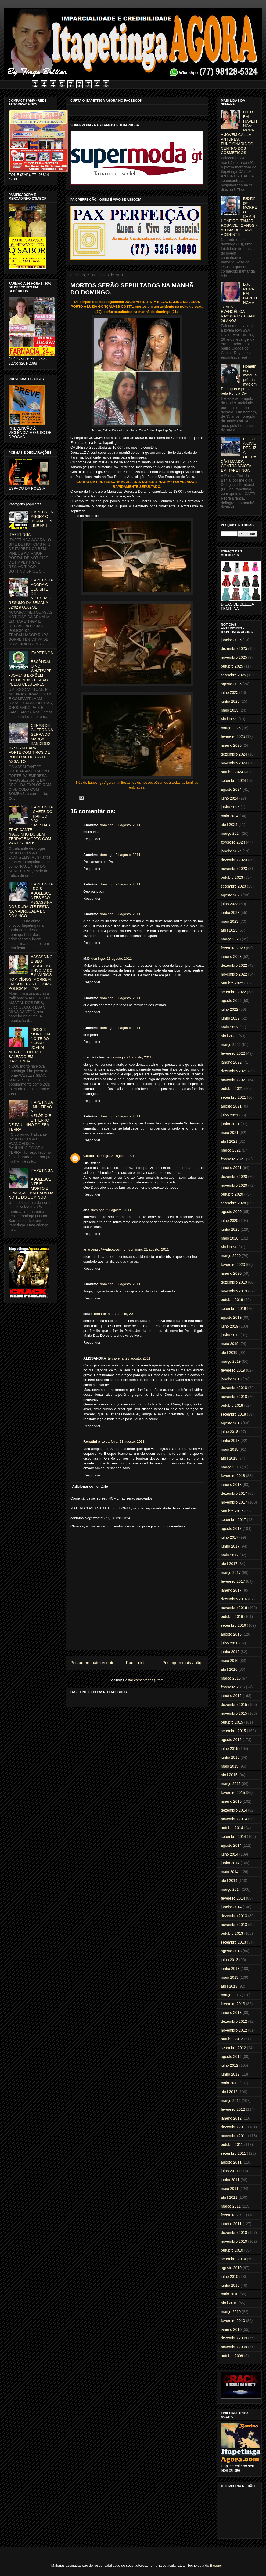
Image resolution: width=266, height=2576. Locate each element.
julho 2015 (229, 1748)
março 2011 (231, 2206)
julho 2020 (229, 1220)
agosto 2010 (231, 2268)
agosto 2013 (231, 1951)
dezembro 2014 (234, 1810)
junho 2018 (230, 1440)
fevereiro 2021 (233, 1159)
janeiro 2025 (231, 745)
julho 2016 (229, 1643)
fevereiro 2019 (233, 1370)
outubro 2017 (232, 1511)
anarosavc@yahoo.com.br (105, 1249)
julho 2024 (229, 798)
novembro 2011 (234, 2136)
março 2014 (231, 1889)
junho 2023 (230, 912)
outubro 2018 (232, 1405)
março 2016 (231, 1678)
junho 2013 (230, 1968)
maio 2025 (229, 710)
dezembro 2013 (234, 1916)
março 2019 (231, 1361)
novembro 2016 (234, 1608)
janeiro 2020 (231, 1273)
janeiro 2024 (231, 851)
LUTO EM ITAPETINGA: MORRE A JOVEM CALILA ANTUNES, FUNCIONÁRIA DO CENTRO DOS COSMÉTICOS (239, 132)
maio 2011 (229, 2188)
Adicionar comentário (90, 1487)
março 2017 (231, 1572)
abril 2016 (229, 1669)
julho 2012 (229, 2065)
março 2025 (231, 728)
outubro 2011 (232, 2144)
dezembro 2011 (234, 2127)
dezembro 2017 (234, 1493)
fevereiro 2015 (233, 1792)
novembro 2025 (234, 657)
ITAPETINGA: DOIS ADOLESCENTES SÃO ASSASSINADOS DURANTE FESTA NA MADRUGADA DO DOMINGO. (31, 900)
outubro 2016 (232, 1616)
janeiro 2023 (231, 956)
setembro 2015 (233, 1731)
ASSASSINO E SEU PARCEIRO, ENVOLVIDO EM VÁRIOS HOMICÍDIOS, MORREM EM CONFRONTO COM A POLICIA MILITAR (31, 973)
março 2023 (231, 939)
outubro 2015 (232, 1722)
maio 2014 (229, 1872)
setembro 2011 (233, 2153)
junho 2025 (230, 701)
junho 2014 (230, 1863)
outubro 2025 (232, 666)
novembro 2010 (234, 2241)
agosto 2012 (231, 2056)
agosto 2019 (231, 1317)
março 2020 (231, 1256)
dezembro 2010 (234, 2232)
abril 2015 (229, 1775)
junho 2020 (230, 1229)
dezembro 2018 (234, 1388)
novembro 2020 (234, 1185)
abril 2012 (229, 2092)
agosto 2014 (231, 1845)
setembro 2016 (233, 1625)
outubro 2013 (232, 1933)
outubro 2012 (232, 2039)
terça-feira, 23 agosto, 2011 (115, 1314)
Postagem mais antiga (183, 1663)
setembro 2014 (233, 1836)
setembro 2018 (233, 1414)
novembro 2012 (234, 2030)
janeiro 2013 (231, 2012)
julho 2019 (229, 1326)
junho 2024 (230, 807)
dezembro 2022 (234, 965)
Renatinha (91, 1441)
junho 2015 (230, 1757)
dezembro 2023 (234, 860)
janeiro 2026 (231, 640)
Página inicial (138, 1663)
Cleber (88, 1156)
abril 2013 (229, 1986)
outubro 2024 (232, 772)
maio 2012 (229, 2083)
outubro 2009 (232, 2356)
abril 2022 (229, 1036)
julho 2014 (229, 1854)
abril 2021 (229, 1141)
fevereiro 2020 (233, 1264)
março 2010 (231, 2312)
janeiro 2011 (231, 2224)
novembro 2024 (234, 763)
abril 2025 (229, 719)
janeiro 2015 (231, 1801)
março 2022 (231, 1044)
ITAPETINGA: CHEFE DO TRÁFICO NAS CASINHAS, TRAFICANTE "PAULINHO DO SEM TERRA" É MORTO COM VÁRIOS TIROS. (31, 825)
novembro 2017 (234, 1502)
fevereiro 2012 (233, 2109)
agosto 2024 (231, 789)
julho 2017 (229, 1537)
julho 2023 (229, 904)
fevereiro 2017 (233, 1581)
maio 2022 (229, 1027)
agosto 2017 (231, 1528)
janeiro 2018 (231, 1484)
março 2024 (231, 833)
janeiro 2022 (231, 1062)
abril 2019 (229, 1352)
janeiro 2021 (231, 1168)
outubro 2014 (232, 1828)
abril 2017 (229, 1564)
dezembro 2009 (234, 2338)
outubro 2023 (232, 877)
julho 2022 (229, 1009)
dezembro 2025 (234, 648)
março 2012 (231, 2100)
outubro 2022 (232, 983)
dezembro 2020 (234, 1176)
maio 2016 (229, 1660)
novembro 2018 (234, 1396)
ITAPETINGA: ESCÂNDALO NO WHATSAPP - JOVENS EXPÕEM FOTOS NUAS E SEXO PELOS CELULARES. (31, 669)
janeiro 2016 (231, 1696)
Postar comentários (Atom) (144, 1680)
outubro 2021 (232, 1088)
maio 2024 (229, 816)
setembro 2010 (233, 2259)
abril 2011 (229, 2197)
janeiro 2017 (231, 1590)
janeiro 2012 (231, 2118)
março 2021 (231, 1150)
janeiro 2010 (231, 2329)
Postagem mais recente (92, 1663)
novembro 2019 (234, 1291)
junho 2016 (230, 1652)
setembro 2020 (233, 1203)
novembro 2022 (234, 974)
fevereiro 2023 (233, 948)
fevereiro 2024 (233, 842)
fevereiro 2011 (233, 2215)
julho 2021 (229, 1115)
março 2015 (231, 1784)
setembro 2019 (233, 1308)
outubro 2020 (232, 1194)
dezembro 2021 (234, 1071)
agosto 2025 (231, 684)
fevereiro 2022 (233, 1053)
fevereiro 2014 (233, 1898)
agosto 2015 (231, 1740)
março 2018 (231, 1467)
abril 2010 (229, 2303)
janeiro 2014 (231, 1907)
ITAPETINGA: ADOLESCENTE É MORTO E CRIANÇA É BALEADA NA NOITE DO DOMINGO (31, 1184)
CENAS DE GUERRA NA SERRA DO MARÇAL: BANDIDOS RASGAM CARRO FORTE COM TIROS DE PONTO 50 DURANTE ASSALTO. (31, 743)
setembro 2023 (233, 886)
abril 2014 (229, 1880)
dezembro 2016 (234, 1599)
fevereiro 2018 (233, 1476)
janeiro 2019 (231, 1379)
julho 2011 (229, 2171)
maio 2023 (229, 921)
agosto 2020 (231, 1212)
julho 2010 (229, 2276)
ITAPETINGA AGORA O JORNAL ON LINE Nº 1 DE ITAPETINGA (31, 523)
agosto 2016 (231, 1634)
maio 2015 (229, 1766)
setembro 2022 (233, 992)
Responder (91, 839)
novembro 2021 (234, 1080)
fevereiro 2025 (233, 736)
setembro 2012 (233, 2048)
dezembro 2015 (234, 1704)
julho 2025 (229, 692)
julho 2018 (229, 1432)
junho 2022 (230, 1018)
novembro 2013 (234, 1924)
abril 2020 (229, 1247)
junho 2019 (230, 1335)
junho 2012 (230, 2074)
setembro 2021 (233, 1097)
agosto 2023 (231, 895)
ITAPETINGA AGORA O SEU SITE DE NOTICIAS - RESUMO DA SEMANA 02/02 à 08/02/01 (31, 593)
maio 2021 (229, 1132)
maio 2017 (229, 1555)
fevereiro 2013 (233, 2004)
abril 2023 (229, 930)
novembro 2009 (234, 2347)
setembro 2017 (233, 1520)
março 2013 (231, 1995)
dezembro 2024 (234, 754)
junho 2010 (230, 2285)
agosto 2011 (231, 2162)
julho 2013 (229, 1960)
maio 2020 (229, 1238)
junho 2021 (230, 1124)
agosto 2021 (231, 1106)
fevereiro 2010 (233, 2320)
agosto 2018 (231, 1423)
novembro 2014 (234, 1819)
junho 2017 (230, 1546)
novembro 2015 (234, 1713)
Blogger (216, 2565)
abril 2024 (229, 824)
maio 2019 (229, 1344)
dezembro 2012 (234, 2021)
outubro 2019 (232, 1300)
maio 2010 (229, 2294)
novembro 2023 (234, 868)
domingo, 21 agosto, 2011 (120, 825)
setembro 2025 (233, 675)
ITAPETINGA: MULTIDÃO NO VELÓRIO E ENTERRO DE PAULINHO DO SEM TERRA (31, 1115)
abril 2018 (229, 1458)
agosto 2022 (231, 1000)
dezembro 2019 (234, 1282)
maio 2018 (229, 1449)
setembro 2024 (233, 780)
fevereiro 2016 (233, 1687)
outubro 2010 (232, 2250)
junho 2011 (230, 2180)
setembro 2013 (233, 1942)
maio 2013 (229, 1977)
